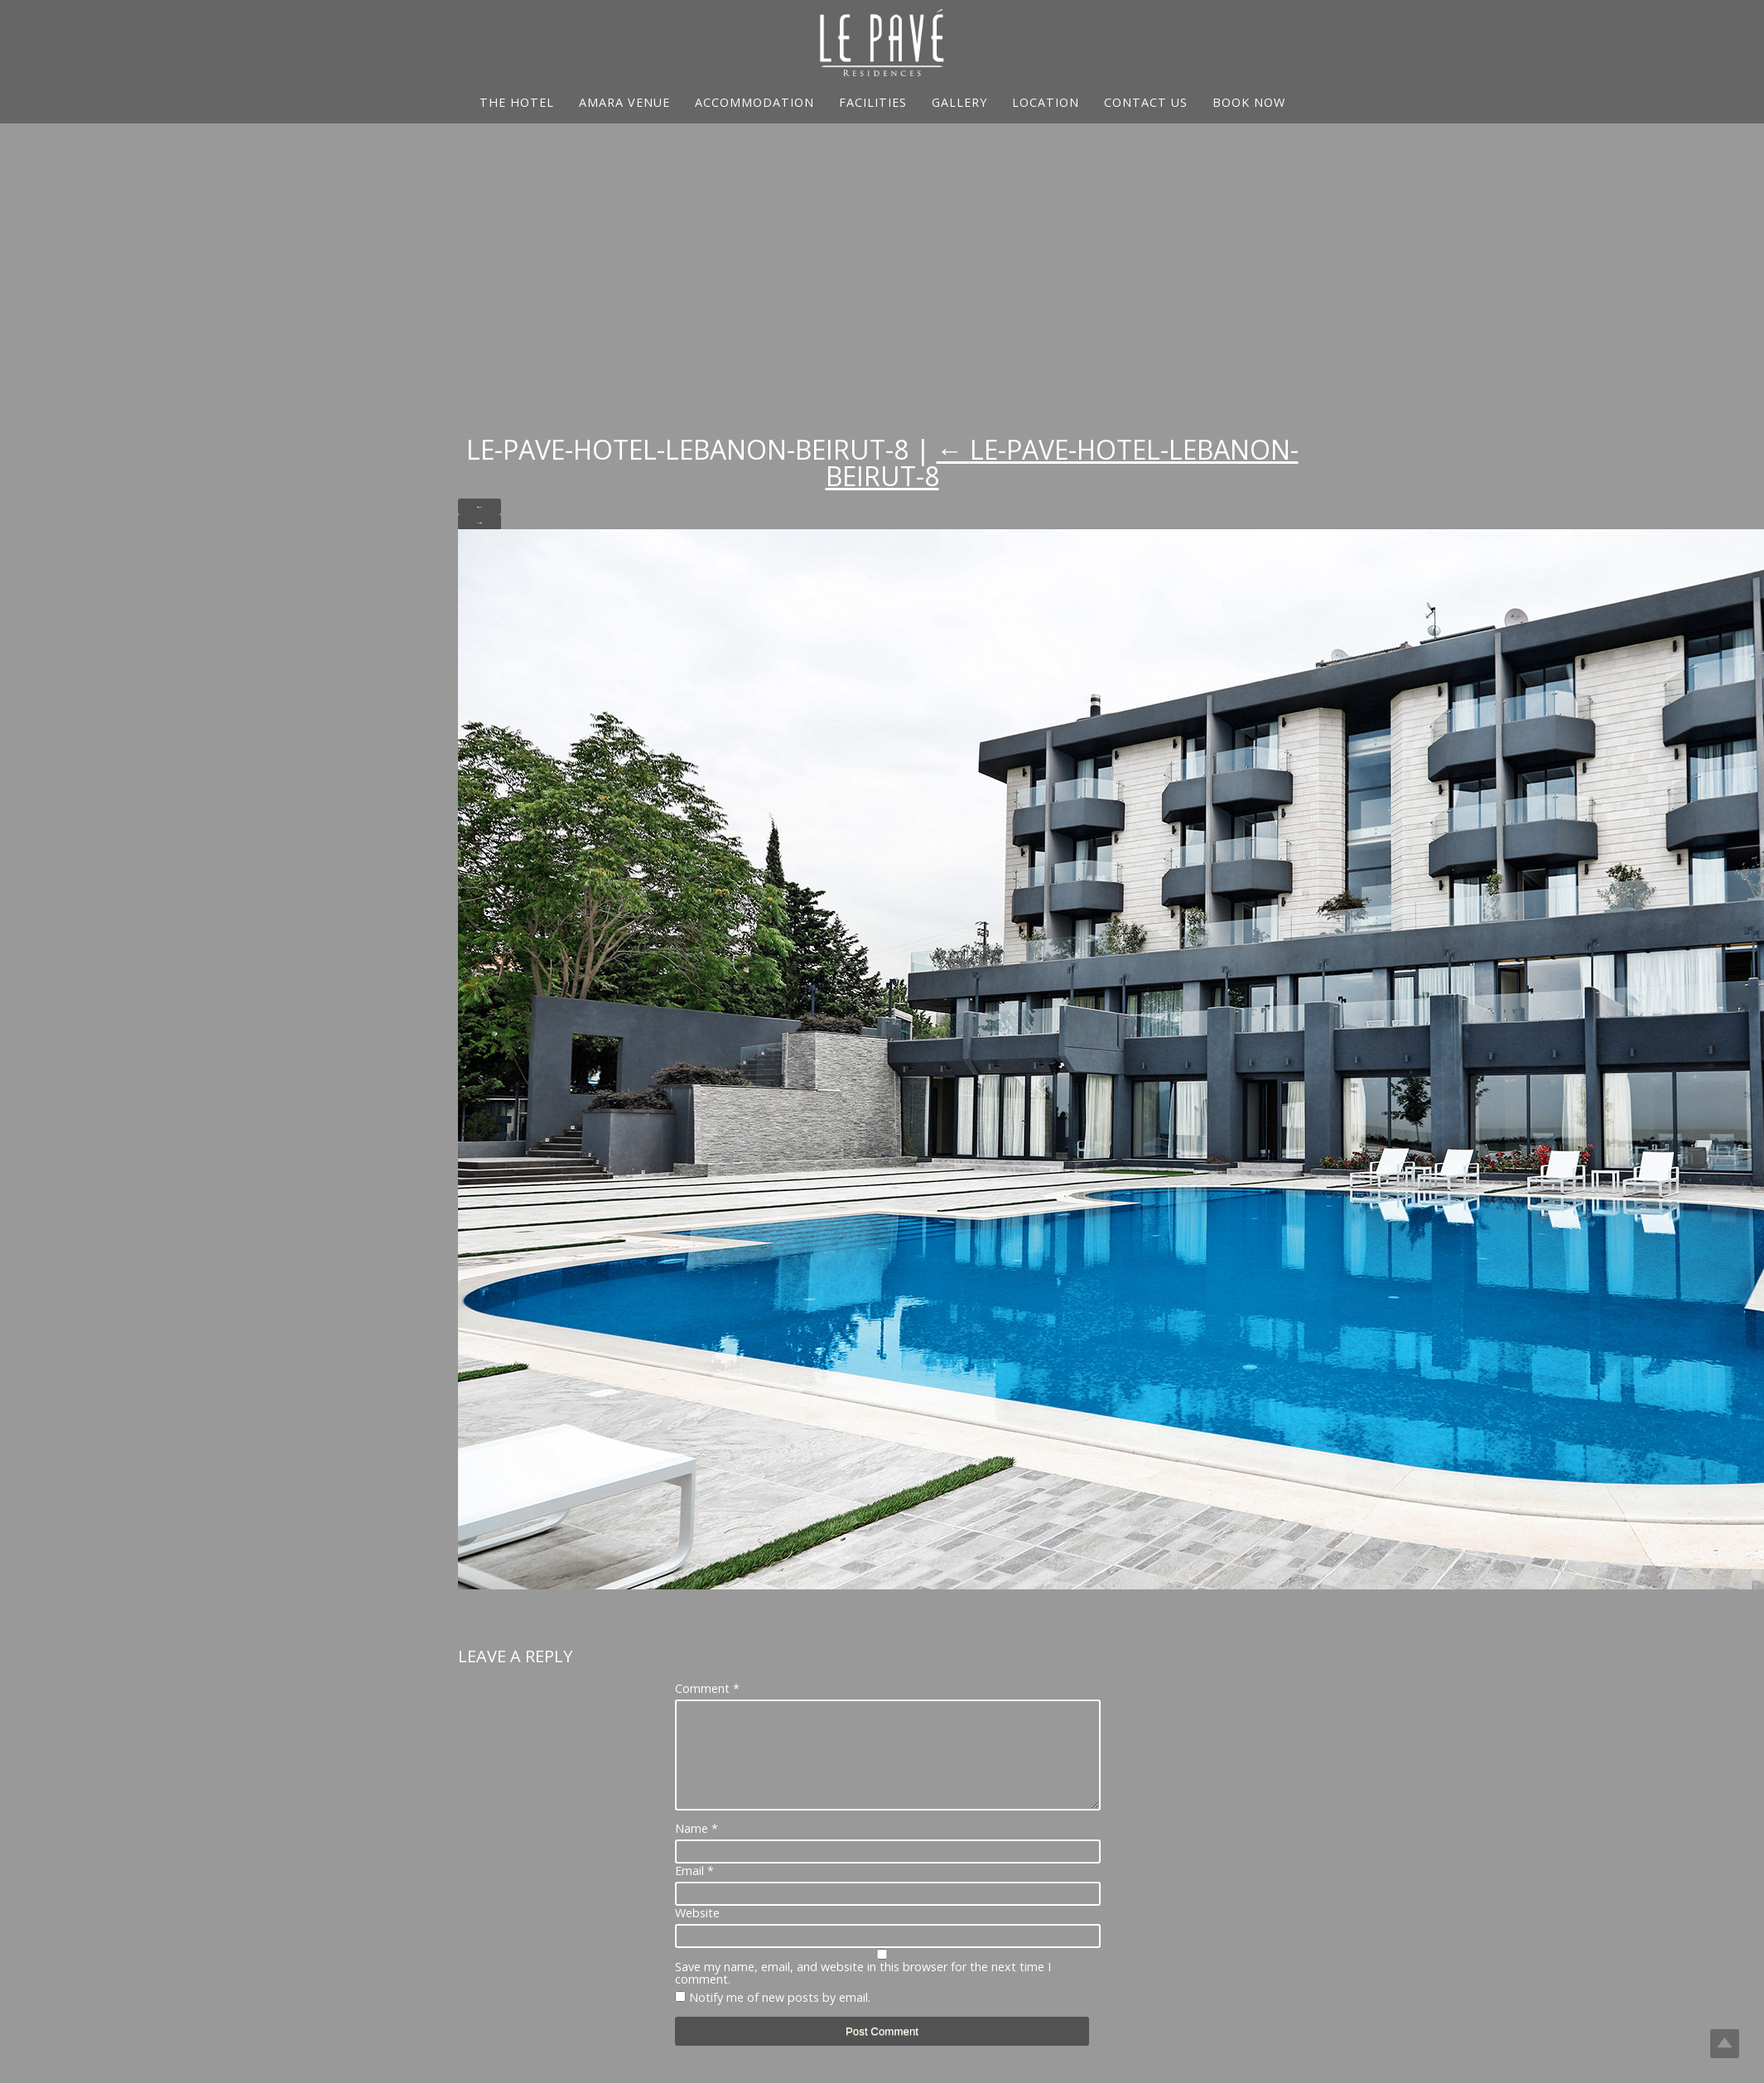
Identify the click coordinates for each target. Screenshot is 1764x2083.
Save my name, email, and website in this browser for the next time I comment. (863, 1993)
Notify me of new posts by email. (779, 2017)
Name (696, 1848)
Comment (707, 1689)
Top (1724, 2043)
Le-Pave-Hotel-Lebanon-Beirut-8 (1062, 463)
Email (694, 1891)
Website (697, 1933)
